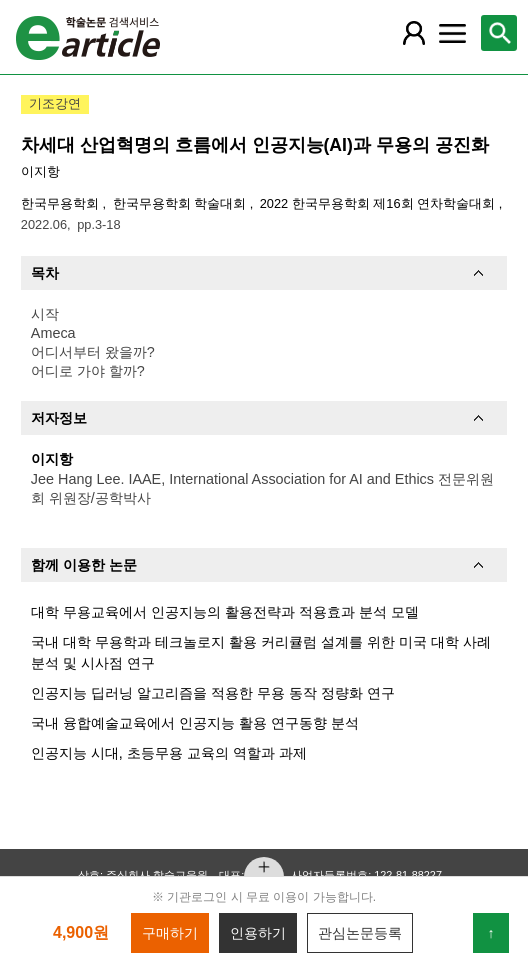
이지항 (40, 171)
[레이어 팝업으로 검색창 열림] (499, 33)
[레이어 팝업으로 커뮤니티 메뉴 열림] (453, 33)
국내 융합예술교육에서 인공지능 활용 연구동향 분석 (195, 723)
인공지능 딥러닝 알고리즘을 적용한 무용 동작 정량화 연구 (213, 693)
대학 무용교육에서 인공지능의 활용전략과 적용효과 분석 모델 (225, 612)
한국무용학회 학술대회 (181, 203)
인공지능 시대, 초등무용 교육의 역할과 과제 (169, 753)
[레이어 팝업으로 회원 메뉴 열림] (414, 33)
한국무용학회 (62, 203)
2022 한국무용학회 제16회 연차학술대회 (379, 203)
